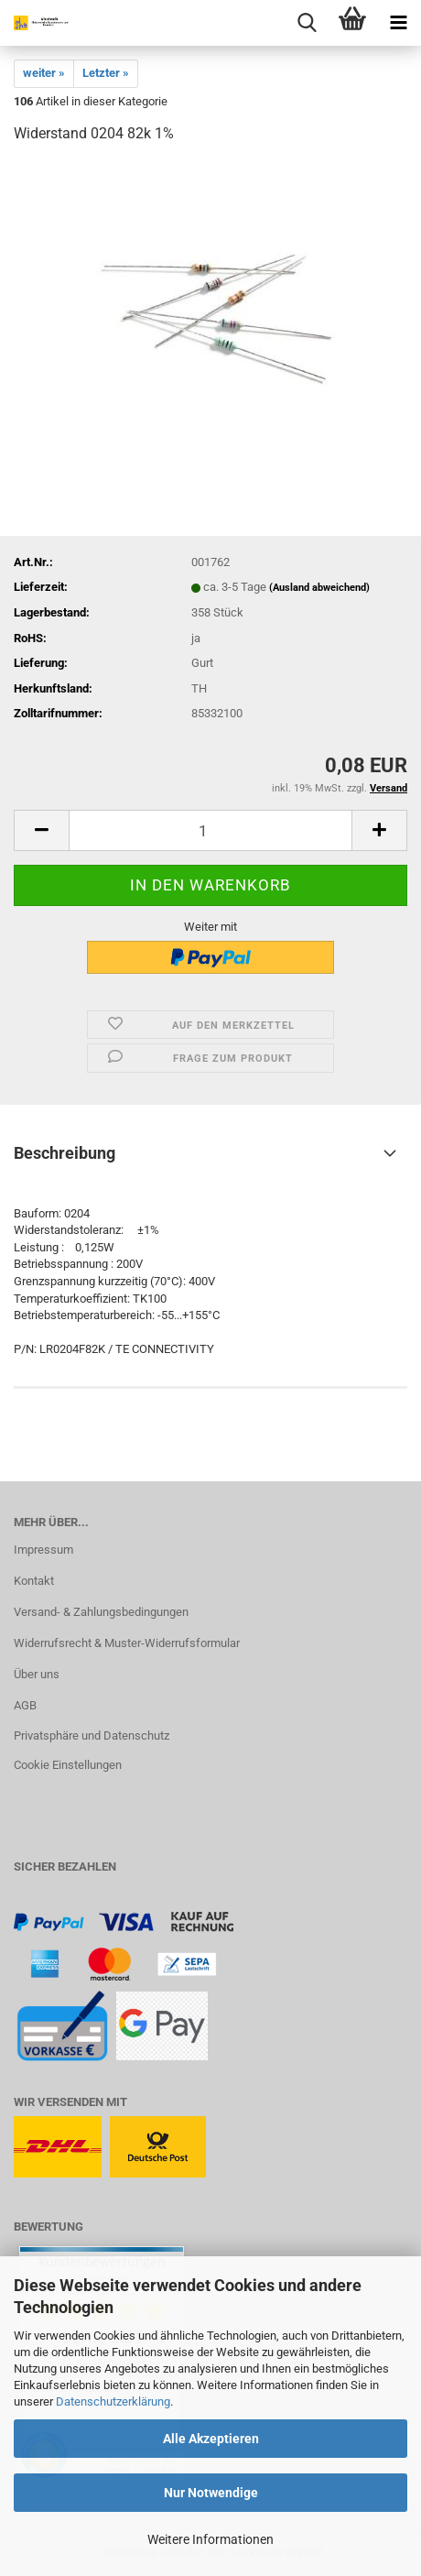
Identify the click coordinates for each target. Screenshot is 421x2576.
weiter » (44, 73)
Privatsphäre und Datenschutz (91, 1735)
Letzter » (105, 73)
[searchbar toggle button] (306, 23)
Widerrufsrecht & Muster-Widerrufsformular (127, 1643)
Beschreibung (64, 1152)
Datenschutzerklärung (113, 2401)
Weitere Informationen (210, 2539)
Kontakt (34, 1581)
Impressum (43, 1549)
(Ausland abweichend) (319, 588)
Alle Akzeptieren (211, 2438)
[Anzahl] (210, 830)
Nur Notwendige (211, 2492)
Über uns (36, 1674)
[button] (41, 830)
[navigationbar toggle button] (398, 23)
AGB (25, 1705)
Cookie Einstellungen (68, 1765)
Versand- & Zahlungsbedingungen (101, 1612)
